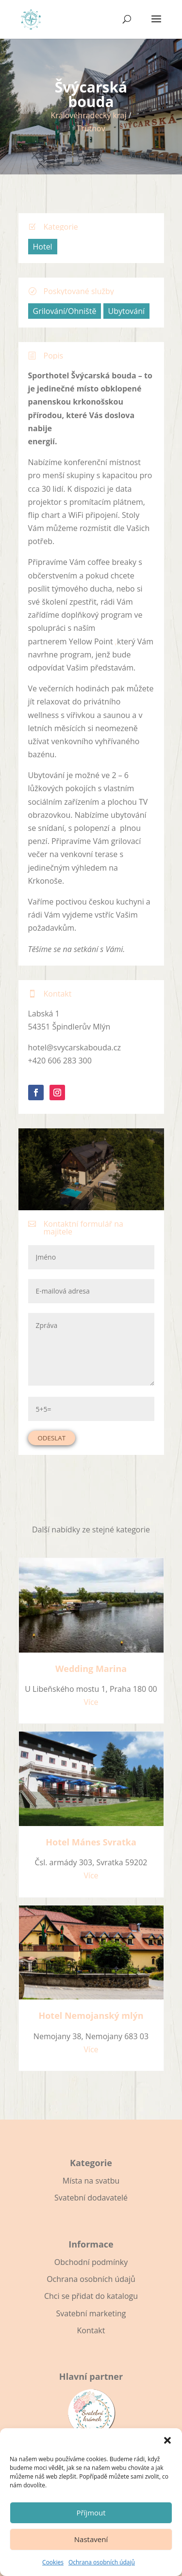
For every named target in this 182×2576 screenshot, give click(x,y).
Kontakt (91, 2330)
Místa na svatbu (91, 2180)
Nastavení (91, 2539)
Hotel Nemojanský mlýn (90, 2015)
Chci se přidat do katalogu (91, 2296)
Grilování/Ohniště (65, 311)
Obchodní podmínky (91, 2262)
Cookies (53, 2562)
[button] (167, 2440)
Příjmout (90, 2512)
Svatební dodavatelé (91, 2197)
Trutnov (91, 128)
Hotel (42, 246)
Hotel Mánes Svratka (91, 1842)
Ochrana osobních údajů (101, 2562)
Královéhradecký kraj (88, 115)
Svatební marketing (91, 2313)
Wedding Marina (91, 1668)
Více (90, 1702)
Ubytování (126, 311)
